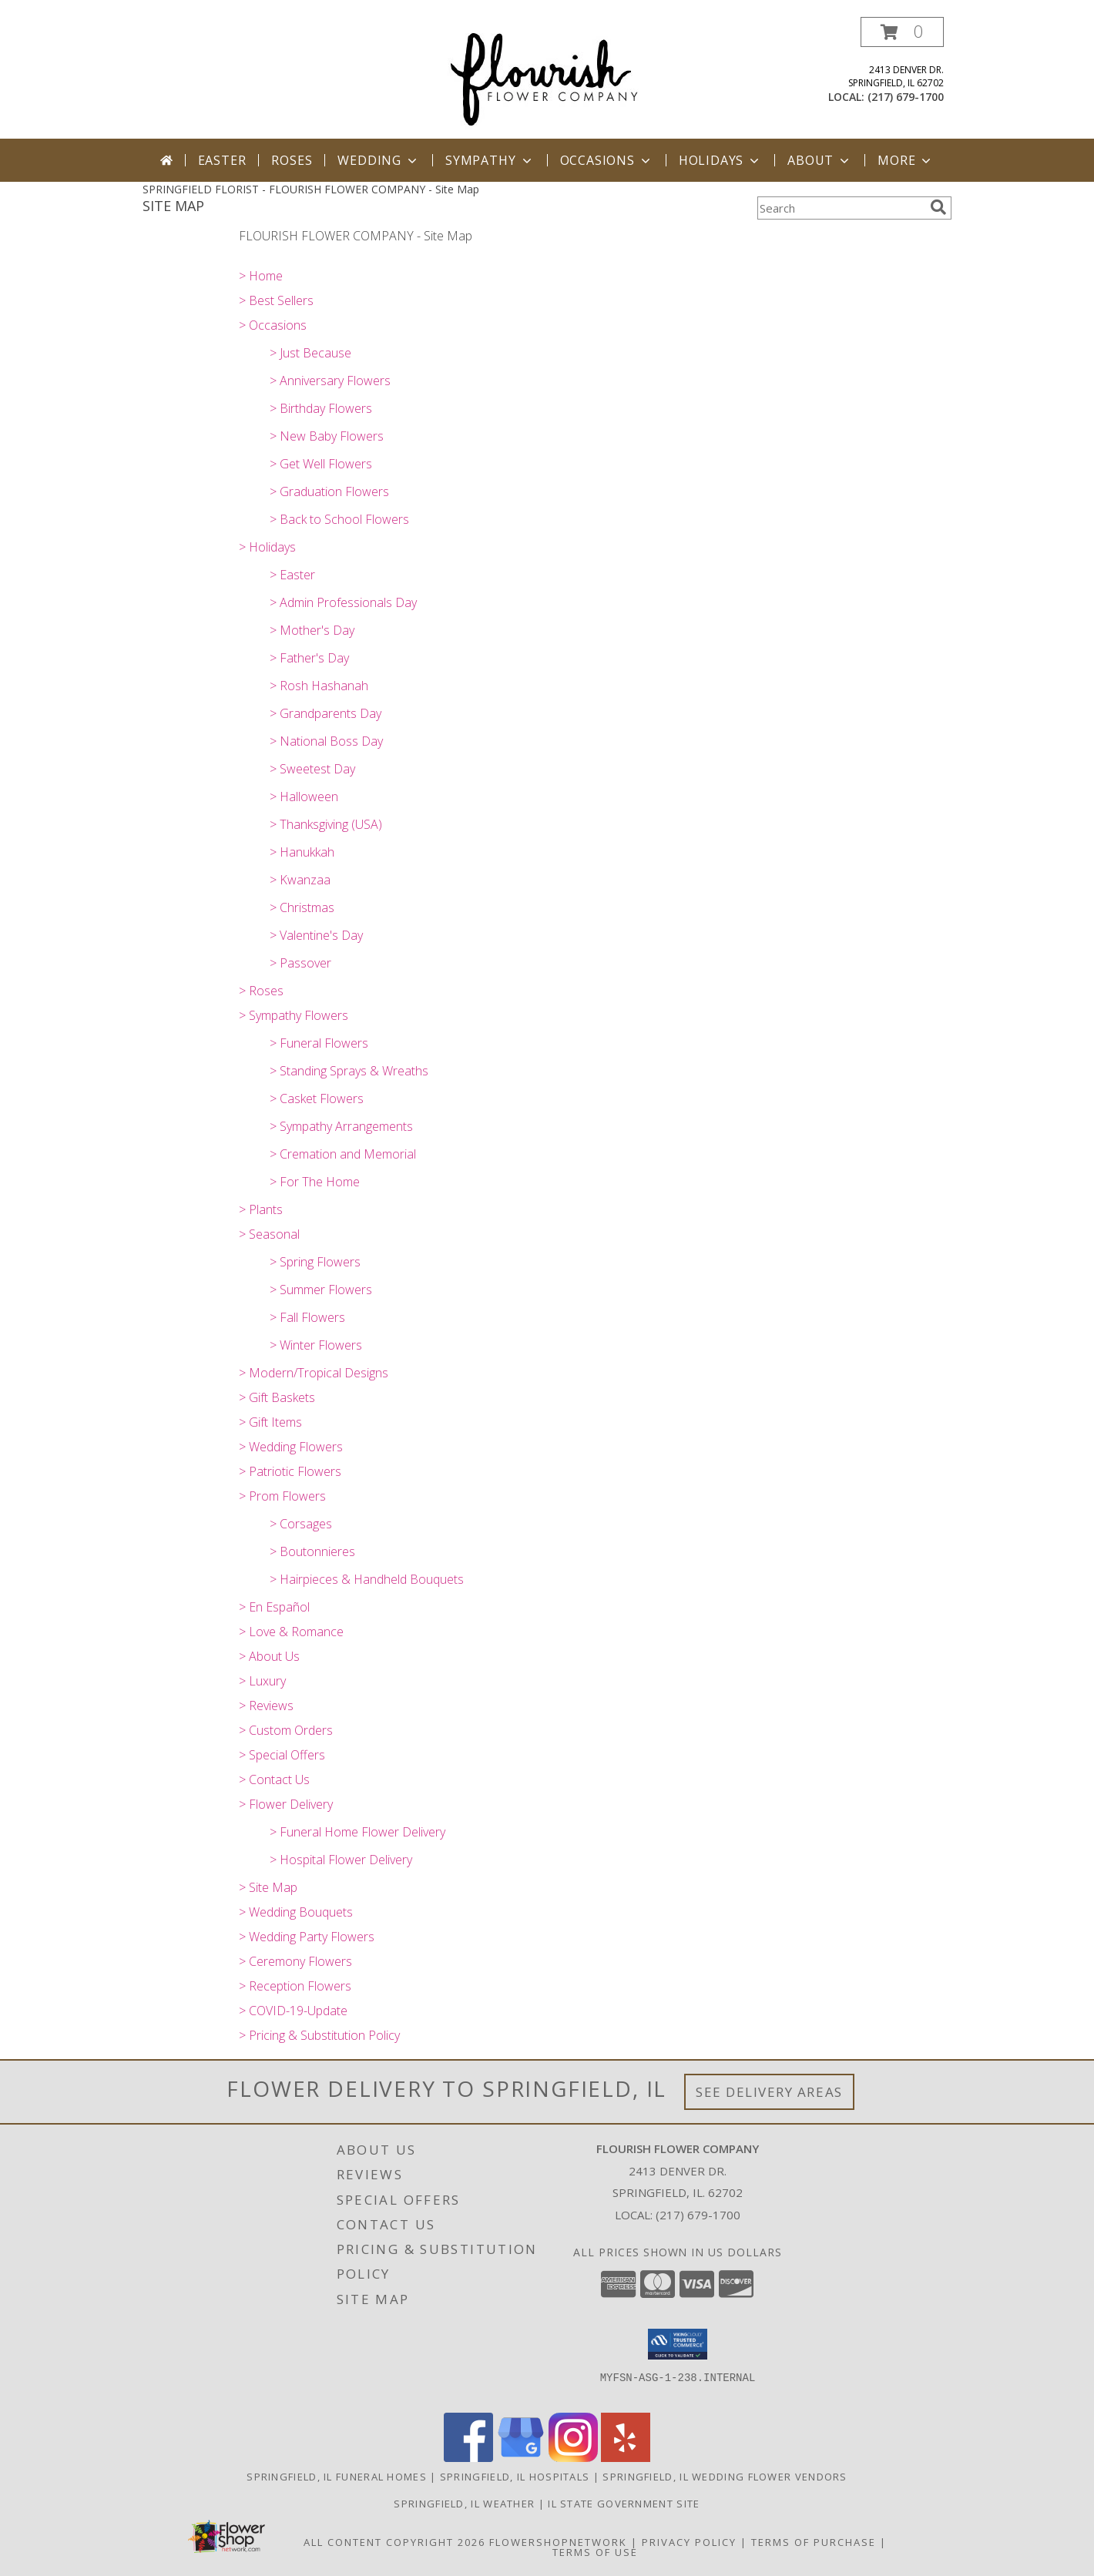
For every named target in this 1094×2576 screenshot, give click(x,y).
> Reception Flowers (295, 1985)
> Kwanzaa (300, 879)
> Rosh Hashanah (319, 685)
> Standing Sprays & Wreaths (349, 1070)
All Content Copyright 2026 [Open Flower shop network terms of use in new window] (394, 2542)
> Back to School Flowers (339, 519)
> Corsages (301, 1523)
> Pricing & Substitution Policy (319, 2035)
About (819, 160)
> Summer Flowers (321, 1289)
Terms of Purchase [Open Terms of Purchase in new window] (813, 2542)
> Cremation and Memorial (343, 1153)
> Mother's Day (312, 630)
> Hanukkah (302, 852)
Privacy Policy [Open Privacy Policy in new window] (689, 2542)
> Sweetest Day (312, 768)
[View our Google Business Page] (520, 2457)
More (906, 160)
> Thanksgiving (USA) (326, 824)
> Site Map (268, 1887)
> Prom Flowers (282, 1496)
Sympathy (489, 160)
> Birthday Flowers (321, 408)
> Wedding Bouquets (296, 1911)
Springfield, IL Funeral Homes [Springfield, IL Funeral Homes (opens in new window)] (337, 2477)
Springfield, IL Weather (464, 2504)
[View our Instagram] (573, 2457)
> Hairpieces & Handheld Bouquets (367, 1579)
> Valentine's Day (316, 935)
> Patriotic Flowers (290, 1471)
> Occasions (273, 325)
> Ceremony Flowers (295, 1961)
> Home (261, 275)
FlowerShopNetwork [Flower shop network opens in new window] (558, 2542)
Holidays (720, 160)
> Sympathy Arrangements (341, 1126)
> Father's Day (309, 657)
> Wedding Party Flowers (306, 1936)
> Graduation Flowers (329, 491)
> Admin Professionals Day (343, 602)
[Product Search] (840, 208)
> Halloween (304, 796)
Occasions (606, 160)
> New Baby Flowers (327, 436)
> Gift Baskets (277, 1397)
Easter (222, 160)
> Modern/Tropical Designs (313, 1372)
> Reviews (266, 1705)
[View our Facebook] (468, 2457)
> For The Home (315, 1181)
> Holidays (267, 546)
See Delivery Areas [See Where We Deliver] (769, 2092)
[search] (938, 207)
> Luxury (262, 1680)
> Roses (261, 990)
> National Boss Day (326, 741)
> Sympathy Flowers (293, 1015)
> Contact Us (274, 1779)
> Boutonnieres (312, 1551)
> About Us (269, 1656)
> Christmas (302, 907)
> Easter (292, 574)
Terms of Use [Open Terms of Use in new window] (595, 2552)
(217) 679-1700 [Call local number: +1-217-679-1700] (905, 96)
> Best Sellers (276, 300)
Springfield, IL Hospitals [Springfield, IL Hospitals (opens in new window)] (515, 2477)
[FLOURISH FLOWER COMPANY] (547, 76)
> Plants (261, 1209)
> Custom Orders (286, 1730)
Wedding (378, 160)
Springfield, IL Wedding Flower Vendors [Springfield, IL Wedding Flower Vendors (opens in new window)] (724, 2477)
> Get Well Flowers (321, 463)
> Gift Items (270, 1422)
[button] (902, 32)
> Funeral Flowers (319, 1043)
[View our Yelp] (625, 2457)
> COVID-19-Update (293, 2010)
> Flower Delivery (286, 1804)
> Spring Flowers (315, 1261)
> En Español (274, 1606)
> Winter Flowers (316, 1345)
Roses (291, 160)
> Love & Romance (291, 1631)
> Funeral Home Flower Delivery (357, 1831)
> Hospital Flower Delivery (341, 1859)
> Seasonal (269, 1234)
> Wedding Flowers (291, 1446)
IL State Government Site (624, 2504)
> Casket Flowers (317, 1098)
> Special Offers (282, 1754)
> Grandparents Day (325, 713)
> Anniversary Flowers (330, 380)
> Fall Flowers (307, 1317)
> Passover (300, 962)
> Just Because (310, 352)
